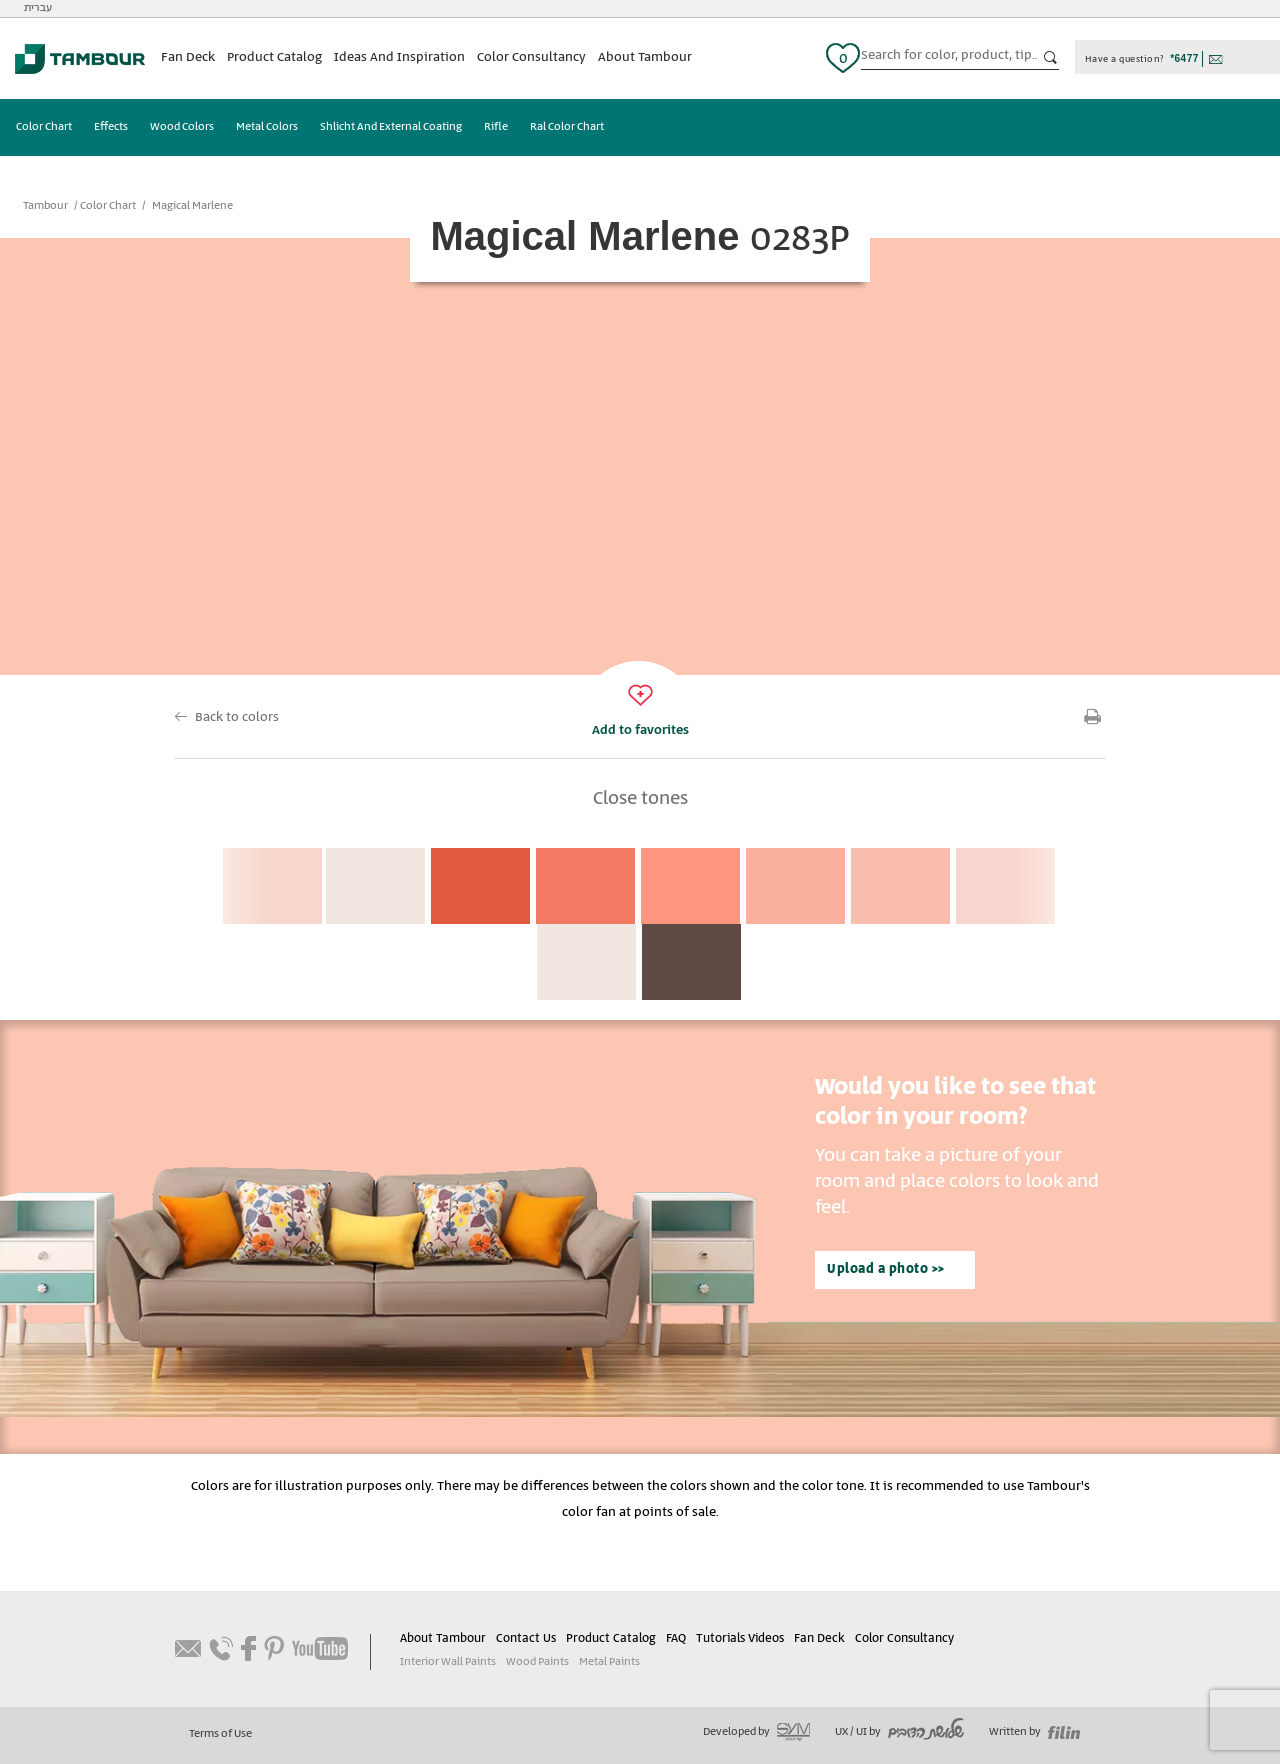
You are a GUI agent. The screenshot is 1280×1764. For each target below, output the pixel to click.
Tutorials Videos (740, 1638)
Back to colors (237, 717)
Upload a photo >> (886, 1269)
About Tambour (645, 57)
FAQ (676, 1638)
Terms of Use (220, 1734)
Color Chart (44, 127)
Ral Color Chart (567, 127)
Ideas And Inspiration (399, 57)
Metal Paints (609, 1662)
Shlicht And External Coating (391, 127)
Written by (1034, 1732)
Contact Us (526, 1638)
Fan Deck (188, 57)
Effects (111, 127)
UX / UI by (899, 1732)
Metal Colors (267, 127)
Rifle (496, 127)
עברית (38, 8)
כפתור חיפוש (1051, 58)
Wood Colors (182, 127)
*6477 (1184, 58)
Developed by (756, 1732)
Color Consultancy (531, 57)
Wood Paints (537, 1662)
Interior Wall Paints (448, 1662)
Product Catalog (274, 57)
